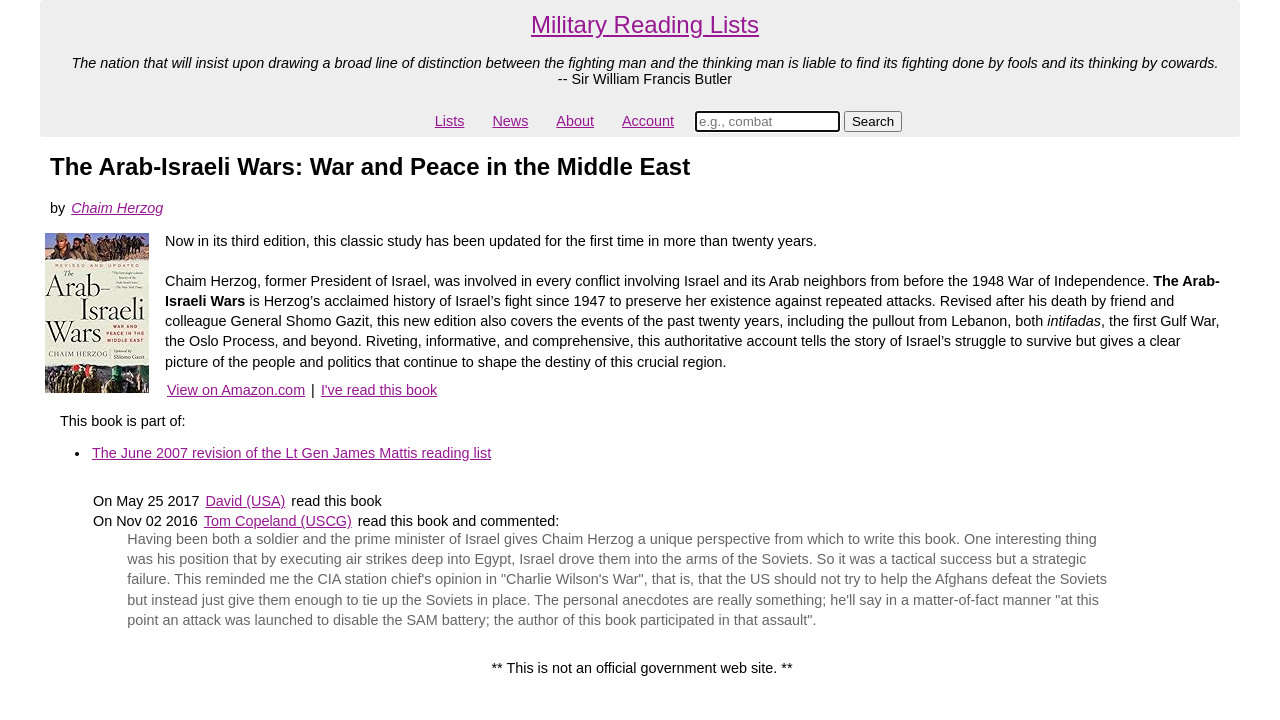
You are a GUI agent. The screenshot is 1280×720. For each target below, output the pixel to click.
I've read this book (379, 390)
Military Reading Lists (645, 24)
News (510, 121)
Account (648, 121)
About (575, 121)
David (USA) (245, 501)
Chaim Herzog (117, 208)
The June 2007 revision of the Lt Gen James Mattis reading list (291, 453)
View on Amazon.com (236, 390)
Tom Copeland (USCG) (278, 521)
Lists (450, 121)
